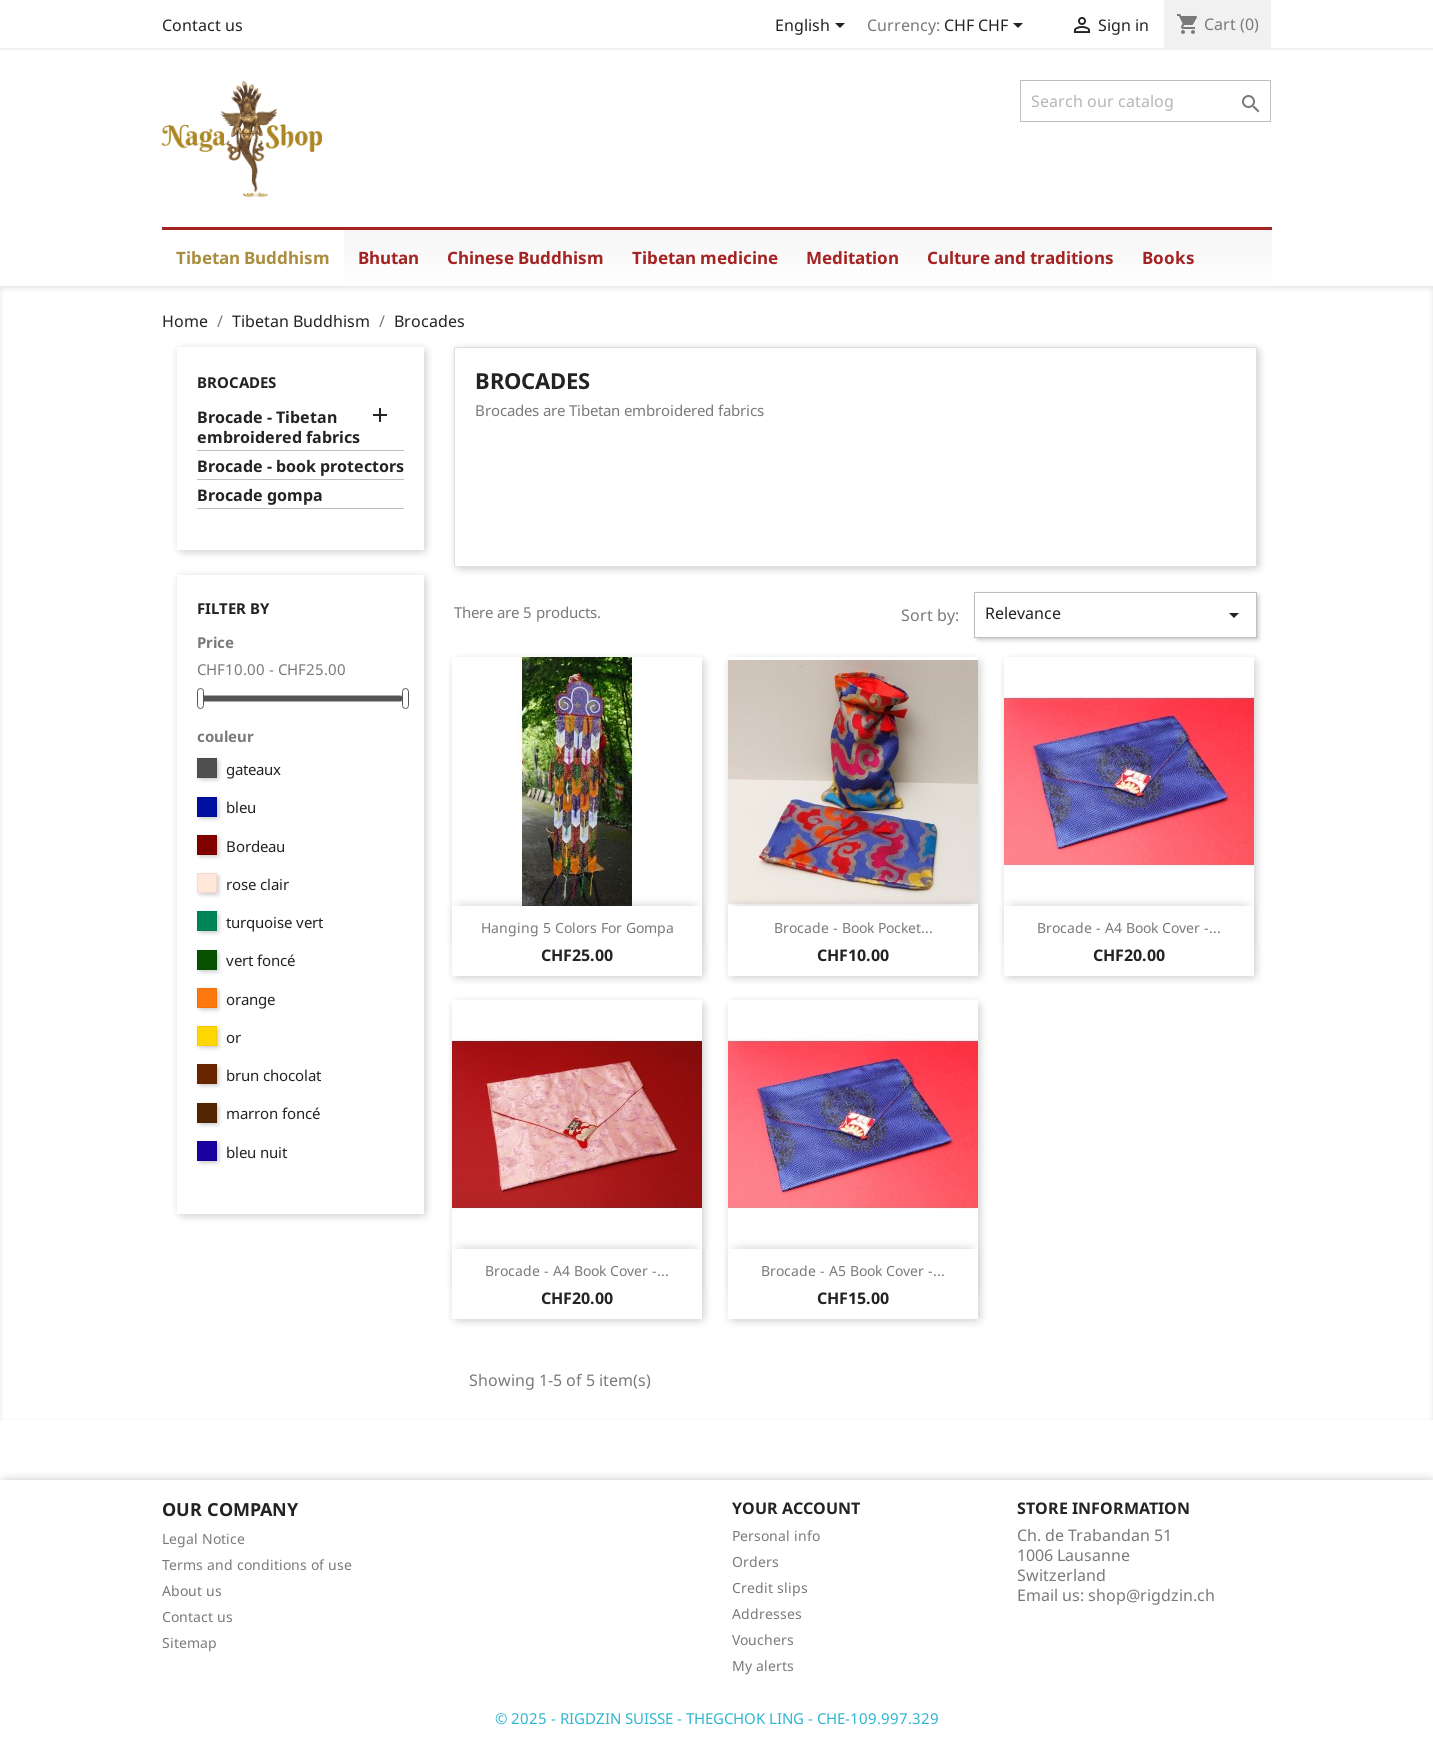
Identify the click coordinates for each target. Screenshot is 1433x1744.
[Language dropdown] (813, 27)
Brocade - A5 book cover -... (853, 1270)
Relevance (1115, 614)
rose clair (257, 884)
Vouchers (763, 1639)
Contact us (202, 25)
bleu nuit (256, 1152)
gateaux (253, 769)
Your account (796, 1508)
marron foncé (273, 1113)
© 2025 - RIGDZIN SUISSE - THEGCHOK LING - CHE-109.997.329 (717, 1718)
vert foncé (260, 960)
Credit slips (770, 1587)
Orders (755, 1561)
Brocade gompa (260, 495)
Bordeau (255, 846)
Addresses (767, 1613)
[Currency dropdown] (987, 27)
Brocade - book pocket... (853, 927)
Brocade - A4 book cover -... (1129, 927)
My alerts (763, 1665)
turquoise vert (274, 922)
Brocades (236, 382)
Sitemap (189, 1642)
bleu (241, 807)
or (233, 1037)
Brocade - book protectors (300, 466)
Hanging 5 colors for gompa (577, 927)
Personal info (776, 1535)
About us (192, 1590)
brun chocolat (273, 1075)
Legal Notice (203, 1538)
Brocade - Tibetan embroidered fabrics (278, 427)
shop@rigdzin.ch (1151, 1595)
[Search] (1145, 101)
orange (250, 999)
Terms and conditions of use (257, 1564)
